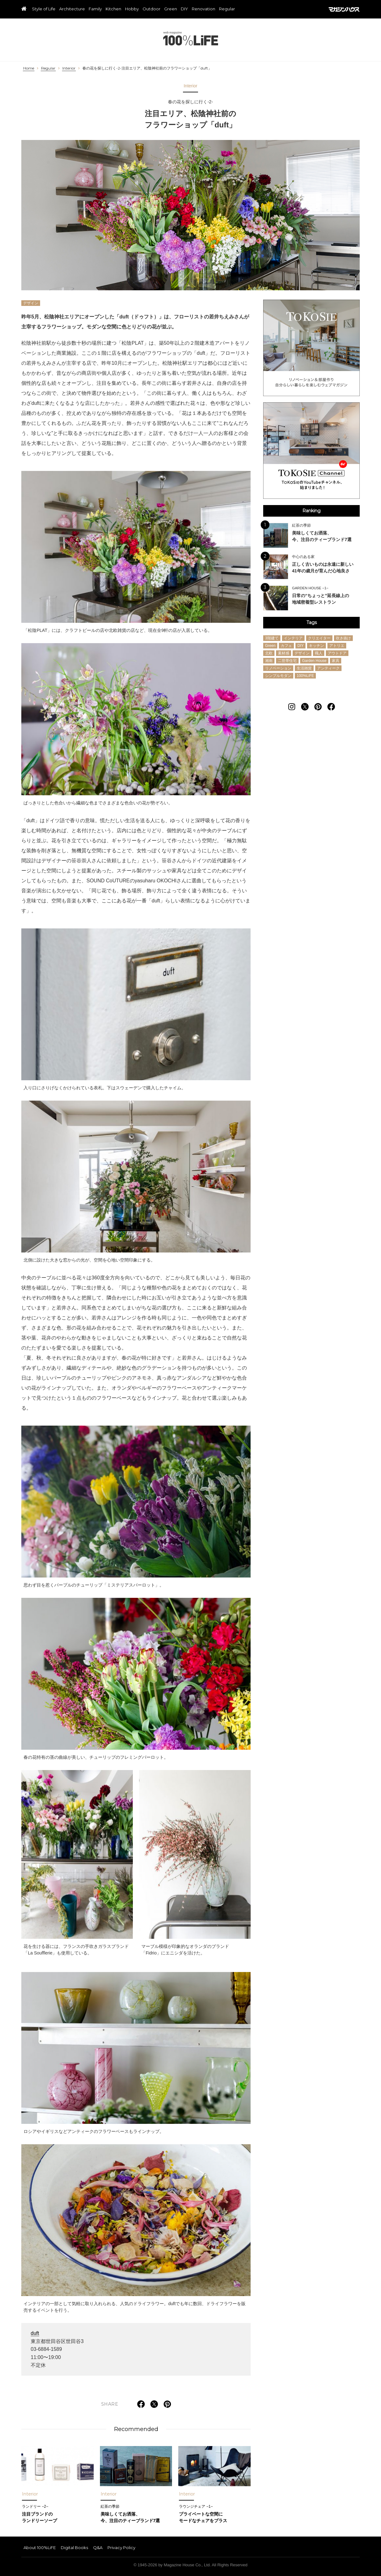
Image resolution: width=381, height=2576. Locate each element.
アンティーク (328, 668)
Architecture (72, 9)
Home (28, 68)
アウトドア (337, 653)
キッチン (316, 645)
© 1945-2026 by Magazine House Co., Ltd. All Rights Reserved (190, 2565)
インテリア (293, 638)
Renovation (203, 9)
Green (170, 9)
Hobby (132, 9)
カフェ (286, 645)
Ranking (311, 511)
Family (95, 9)
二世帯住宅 (287, 660)
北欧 (269, 653)
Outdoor (151, 9)
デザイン (30, 303)
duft (35, 2333)
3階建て (272, 638)
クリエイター (319, 638)
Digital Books (74, 2547)
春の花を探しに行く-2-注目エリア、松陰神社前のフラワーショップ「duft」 (147, 68)
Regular (227, 9)
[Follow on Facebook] (331, 706)
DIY (184, 9)
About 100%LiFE (39, 2547)
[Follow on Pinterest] (318, 706)
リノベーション (278, 668)
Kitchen (113, 9)
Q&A (97, 2547)
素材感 (283, 653)
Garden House (314, 660)
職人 (318, 653)
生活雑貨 (304, 668)
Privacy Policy (121, 2547)
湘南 (269, 660)
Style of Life (43, 9)
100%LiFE (190, 38)
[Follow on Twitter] (304, 706)
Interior (69, 68)
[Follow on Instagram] (291, 706)
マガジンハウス (344, 9)
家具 (335, 660)
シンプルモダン (278, 676)
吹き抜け (343, 638)
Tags (311, 622)
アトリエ (336, 645)
